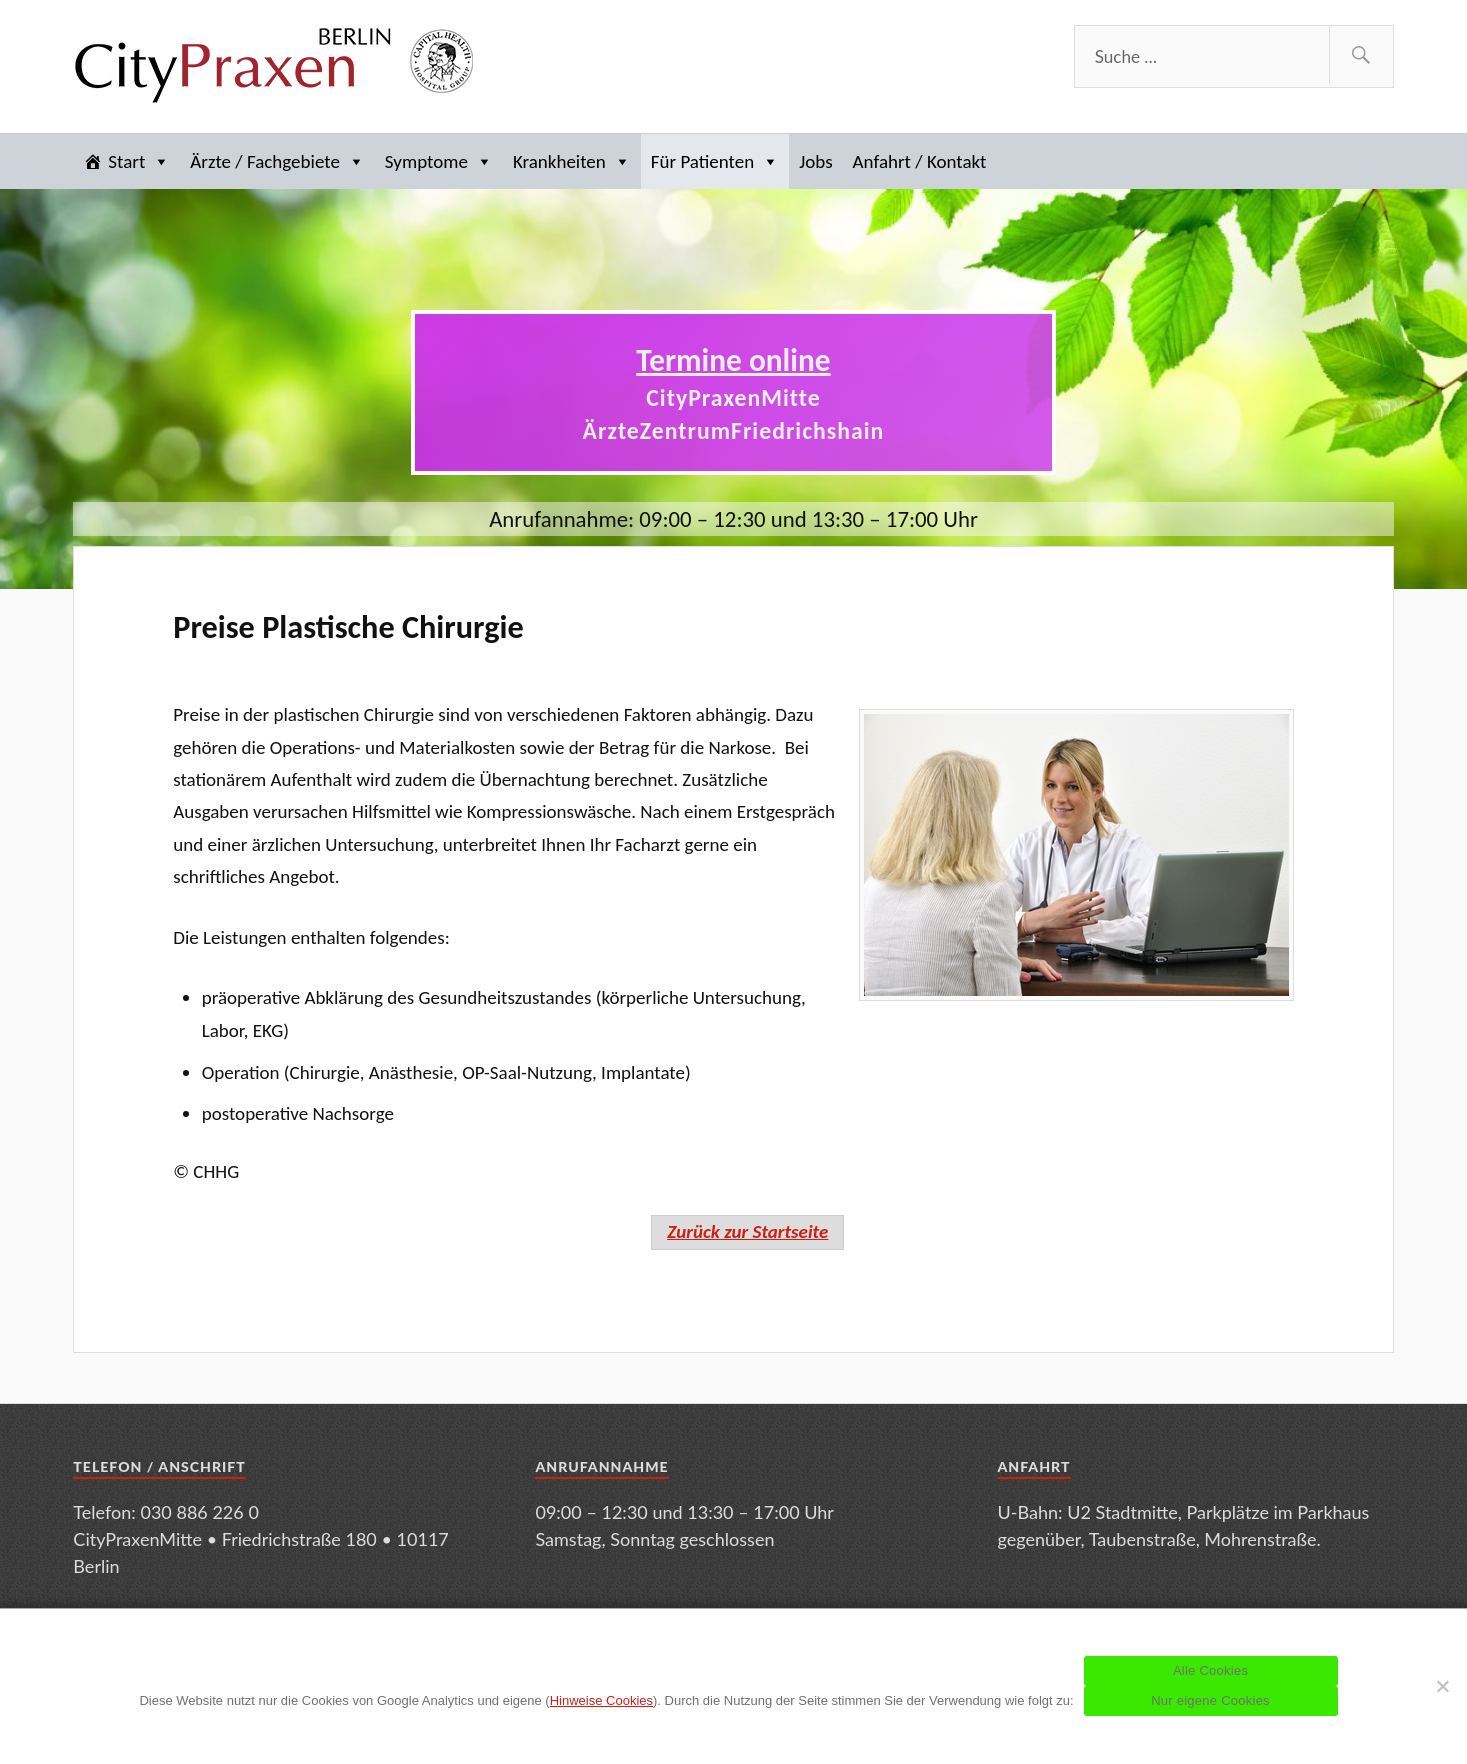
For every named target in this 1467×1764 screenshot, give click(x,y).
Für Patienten (715, 161)
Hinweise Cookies (601, 1700)
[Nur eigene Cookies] (1442, 1686)
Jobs (815, 161)
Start (139, 161)
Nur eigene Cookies (1210, 1700)
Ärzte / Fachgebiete (277, 161)
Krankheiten (572, 161)
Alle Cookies (1210, 1670)
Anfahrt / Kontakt (920, 161)
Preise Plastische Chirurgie (348, 627)
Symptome (439, 161)
